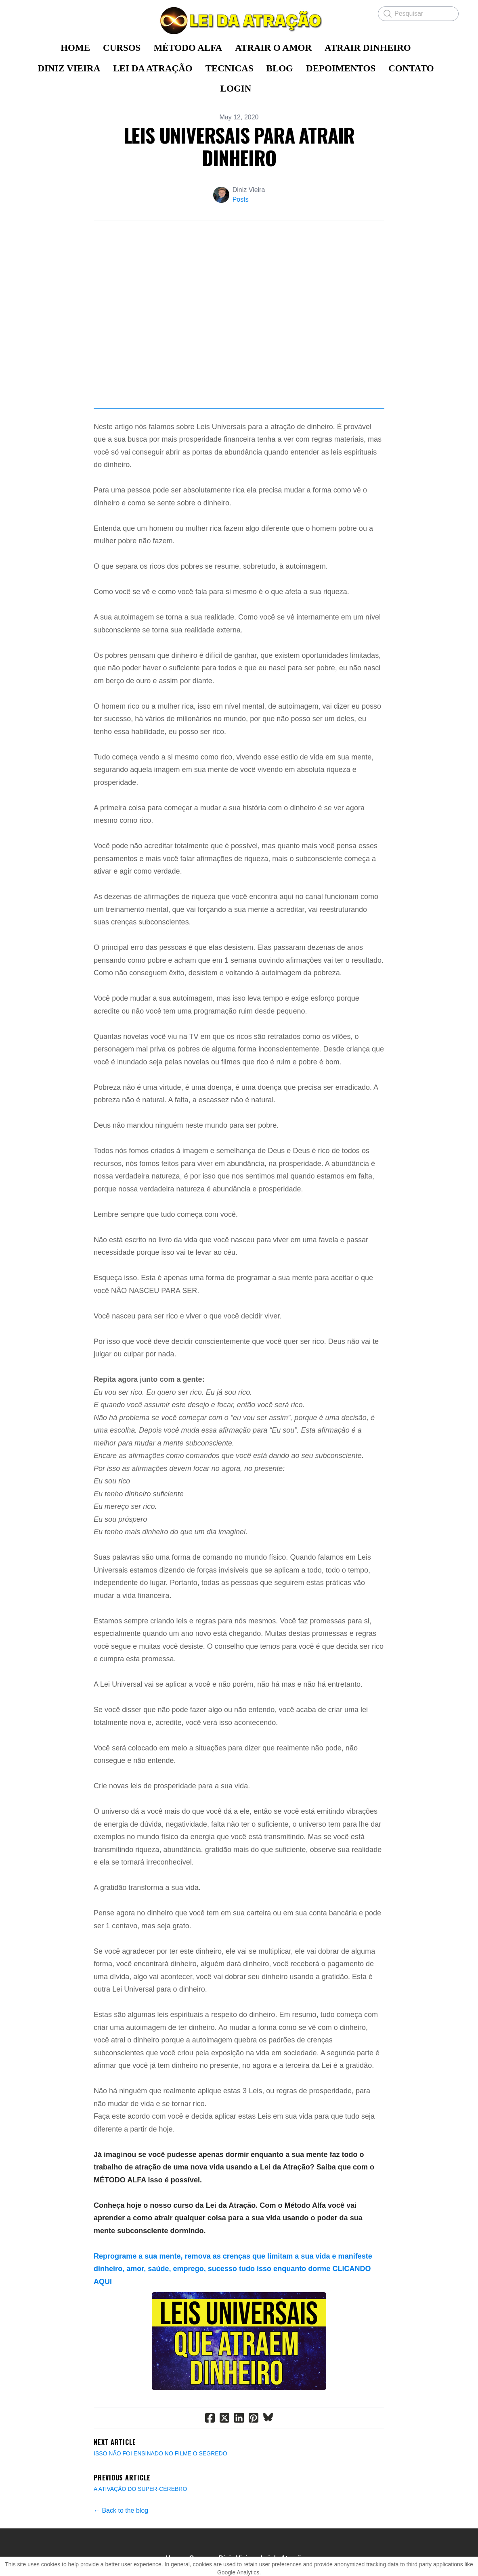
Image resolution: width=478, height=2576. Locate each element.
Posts (241, 199)
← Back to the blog (121, 2510)
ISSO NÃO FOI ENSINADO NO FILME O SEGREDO (160, 2453)
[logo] (239, 20)
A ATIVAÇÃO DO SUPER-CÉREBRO (140, 2489)
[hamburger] (25, 12)
